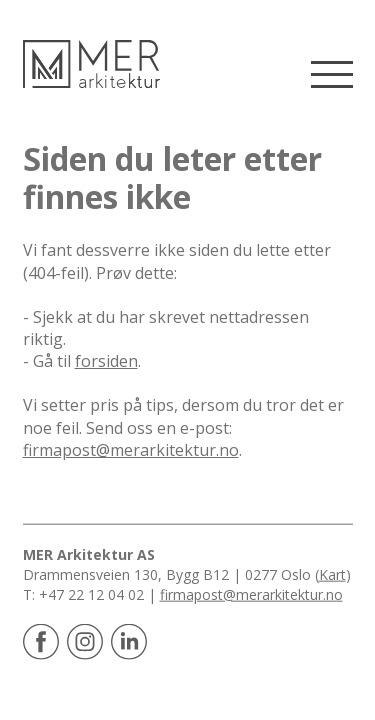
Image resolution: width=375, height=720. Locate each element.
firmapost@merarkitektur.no (131, 450)
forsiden (106, 361)
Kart (332, 574)
